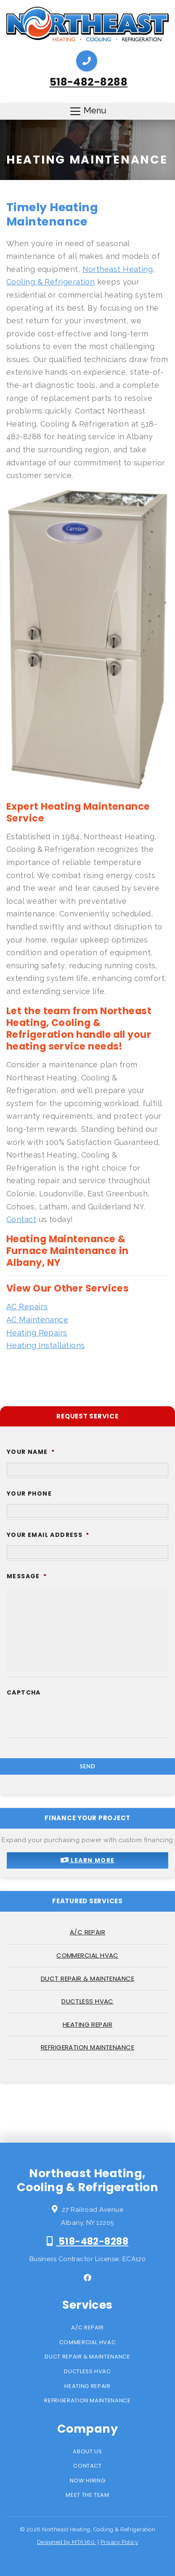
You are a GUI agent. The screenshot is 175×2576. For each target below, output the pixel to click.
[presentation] (71, 1755)
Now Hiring (88, 2481)
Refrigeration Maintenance (87, 2047)
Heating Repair (87, 2024)
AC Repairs (27, 1306)
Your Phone (29, 1493)
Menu (87, 111)
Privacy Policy (119, 2542)
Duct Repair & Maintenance (87, 1978)
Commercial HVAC (87, 1955)
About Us (87, 2451)
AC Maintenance (37, 1319)
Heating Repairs (36, 1332)
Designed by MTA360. (66, 2542)
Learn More (88, 1860)
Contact (21, 1219)
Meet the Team (87, 2495)
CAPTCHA (24, 1692)
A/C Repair (88, 1932)
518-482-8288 (88, 82)
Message (27, 1576)
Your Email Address (48, 1535)
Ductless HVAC (87, 2001)
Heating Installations (45, 1345)
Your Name (31, 1452)
